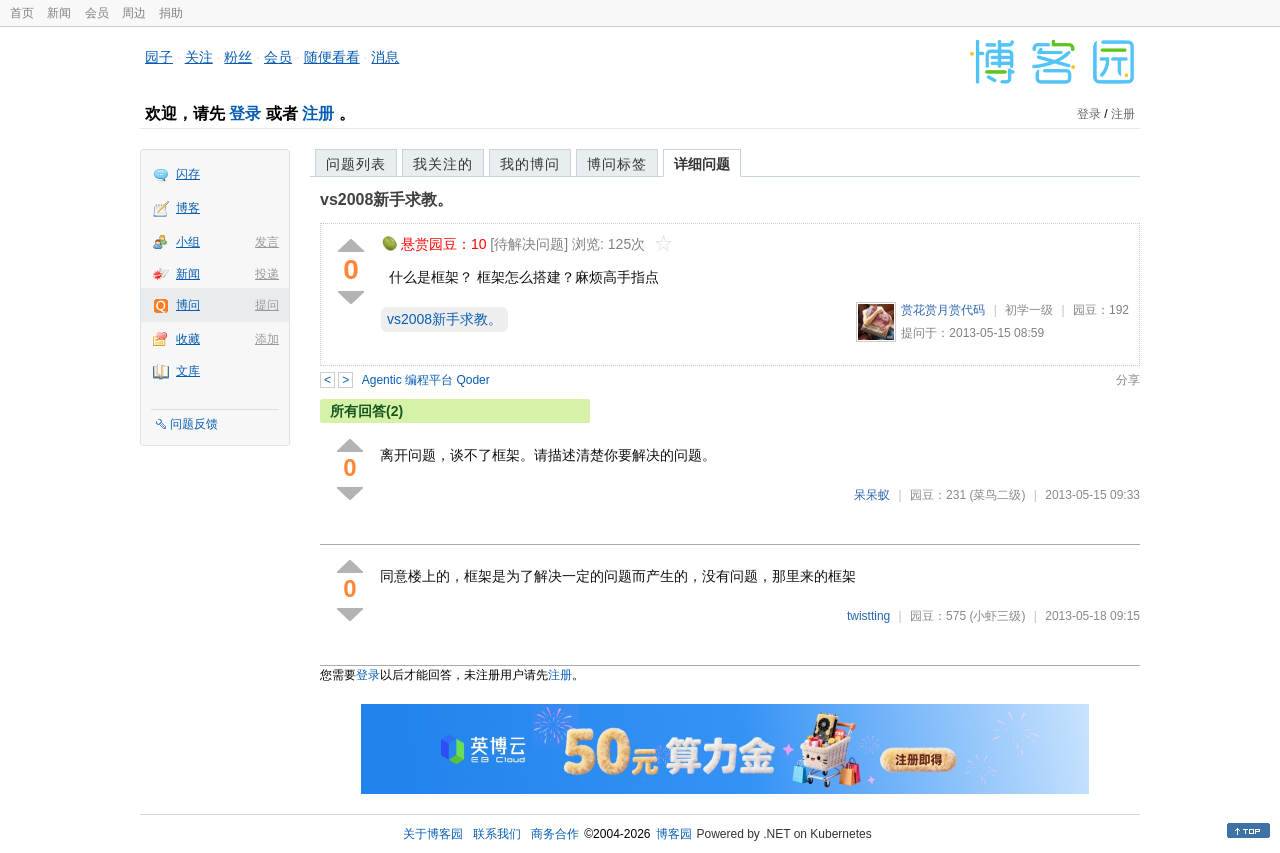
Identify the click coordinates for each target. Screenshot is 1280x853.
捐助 (171, 13)
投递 (267, 274)
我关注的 (443, 164)
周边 (134, 13)
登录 (245, 113)
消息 (385, 57)
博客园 (674, 834)
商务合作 (555, 834)
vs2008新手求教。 (386, 199)
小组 (188, 242)
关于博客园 (433, 834)
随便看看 (332, 57)
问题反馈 (194, 424)
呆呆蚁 (872, 495)
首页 (22, 13)
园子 (159, 57)
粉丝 (238, 57)
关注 (199, 57)
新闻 (59, 13)
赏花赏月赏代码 (943, 310)
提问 (267, 305)
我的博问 (530, 164)
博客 (188, 208)
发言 (267, 242)
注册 (318, 113)
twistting (868, 616)
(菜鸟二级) (997, 495)
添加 (267, 339)
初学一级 (1029, 310)
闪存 (188, 174)
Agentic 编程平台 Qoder (426, 380)
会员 (97, 13)
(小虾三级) (997, 616)
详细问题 (702, 164)
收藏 (188, 339)
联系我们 (497, 834)
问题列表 (356, 164)
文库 (188, 371)
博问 (188, 305)
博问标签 (617, 164)
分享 (1128, 380)
